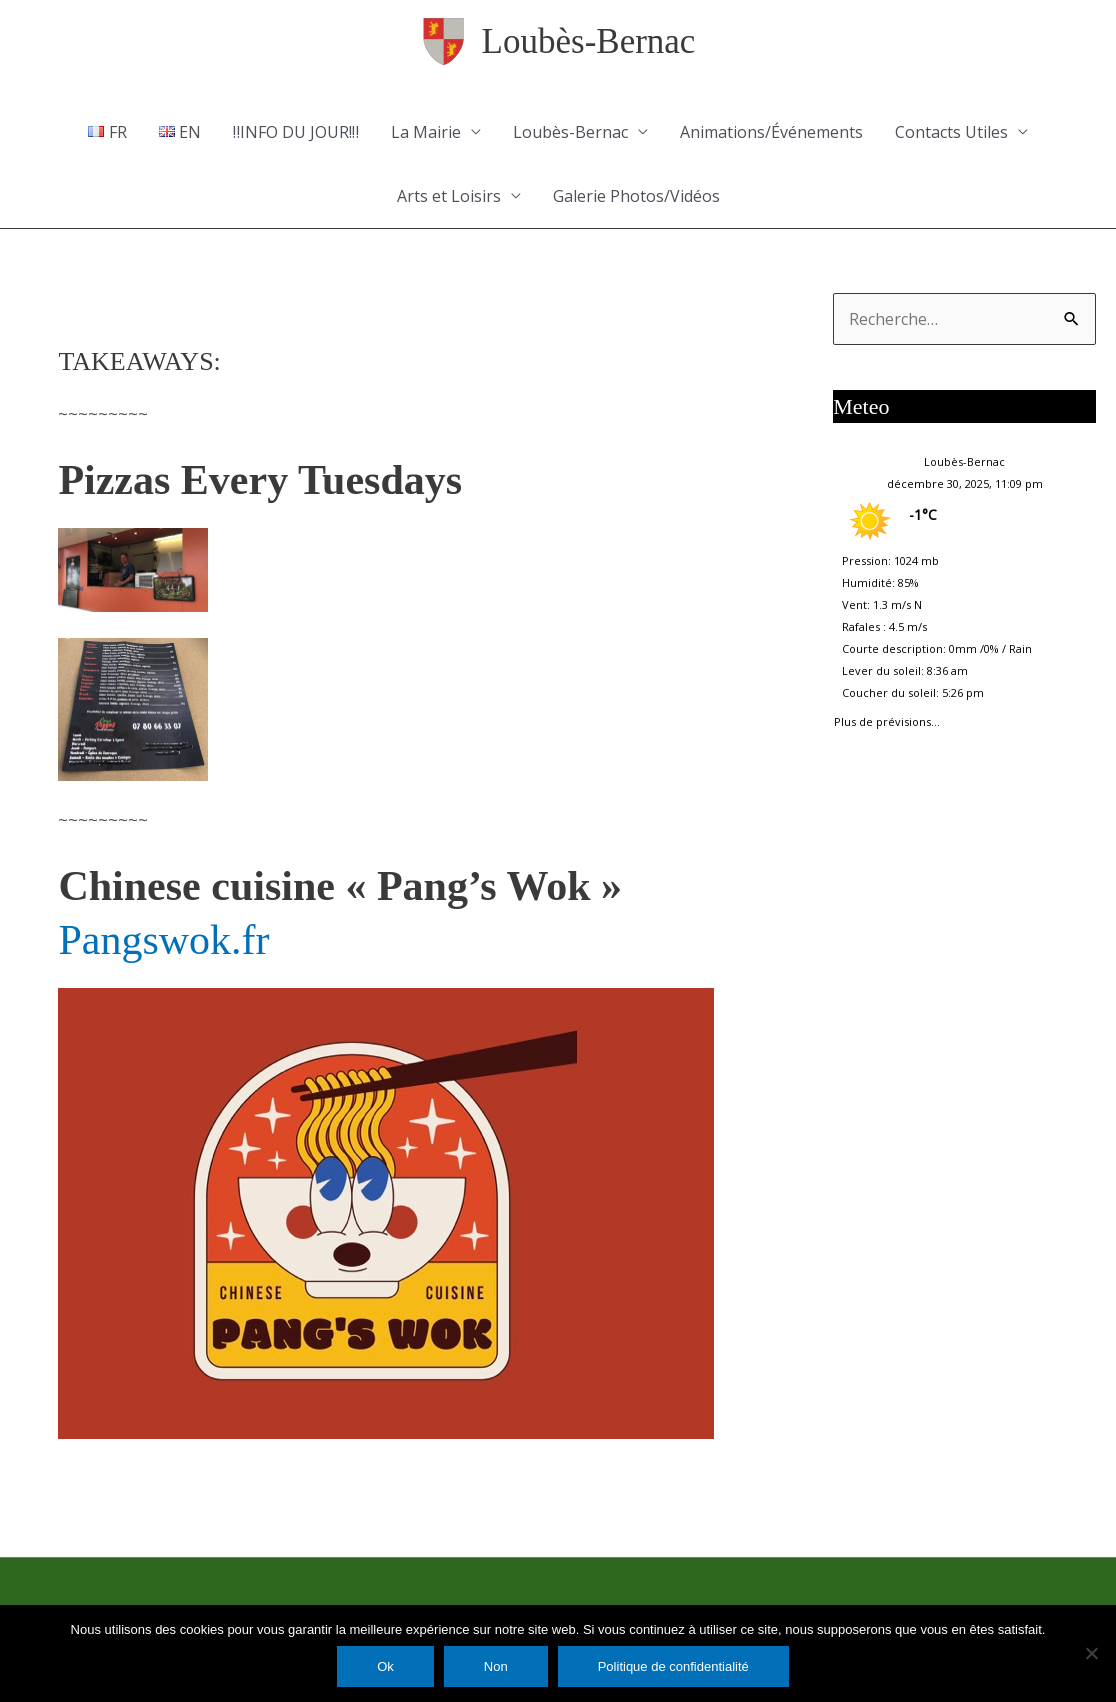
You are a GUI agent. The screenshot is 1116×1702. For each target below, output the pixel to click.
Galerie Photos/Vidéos (636, 196)
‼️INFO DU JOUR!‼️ (296, 132)
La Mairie (426, 132)
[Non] (1091, 1653)
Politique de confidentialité (673, 1666)
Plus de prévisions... (887, 717)
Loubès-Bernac (589, 41)
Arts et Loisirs (449, 196)
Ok (385, 1666)
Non (496, 1666)
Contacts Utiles (951, 132)
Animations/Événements (771, 132)
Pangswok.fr (163, 940)
